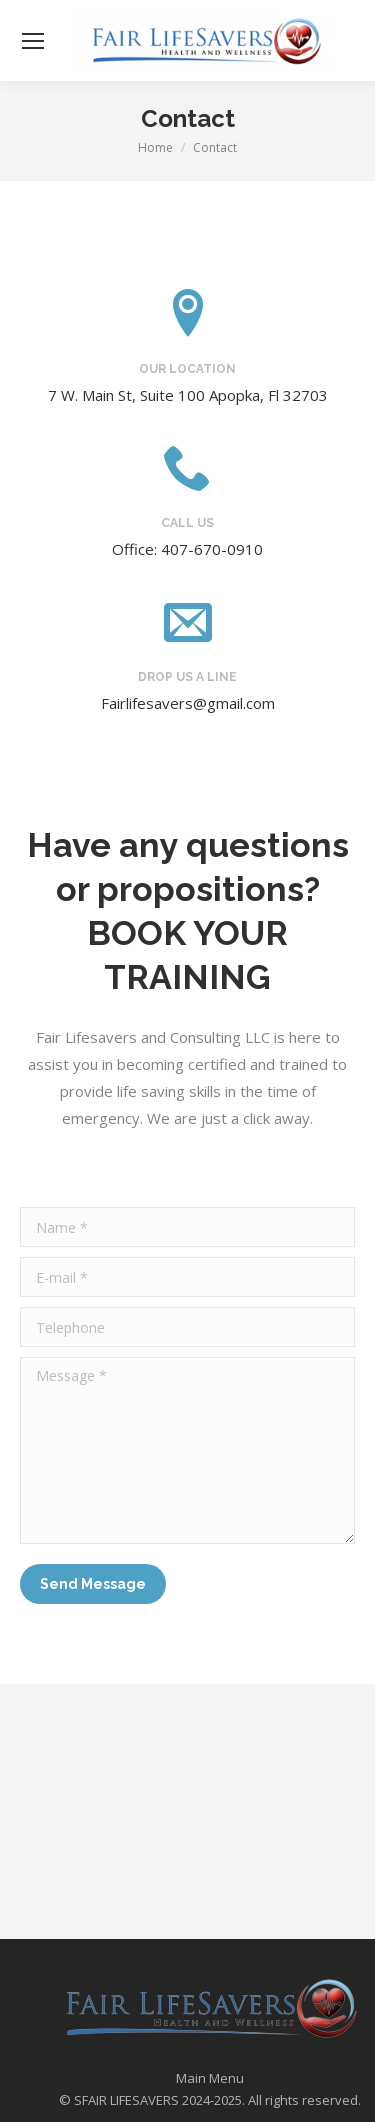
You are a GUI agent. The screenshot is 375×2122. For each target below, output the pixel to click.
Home (155, 147)
